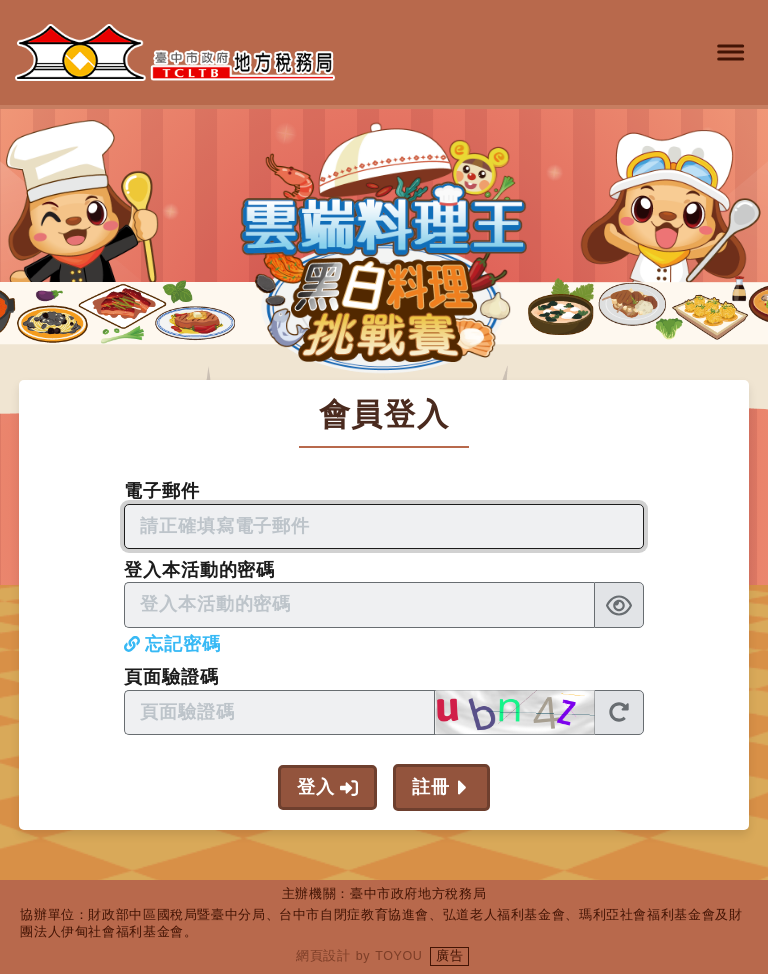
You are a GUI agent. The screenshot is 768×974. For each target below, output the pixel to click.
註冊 (431, 787)
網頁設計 (323, 956)
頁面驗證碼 (171, 677)
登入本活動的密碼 (199, 570)
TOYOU (398, 956)
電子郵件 (162, 491)
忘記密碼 (183, 644)
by (363, 956)
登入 (316, 787)
